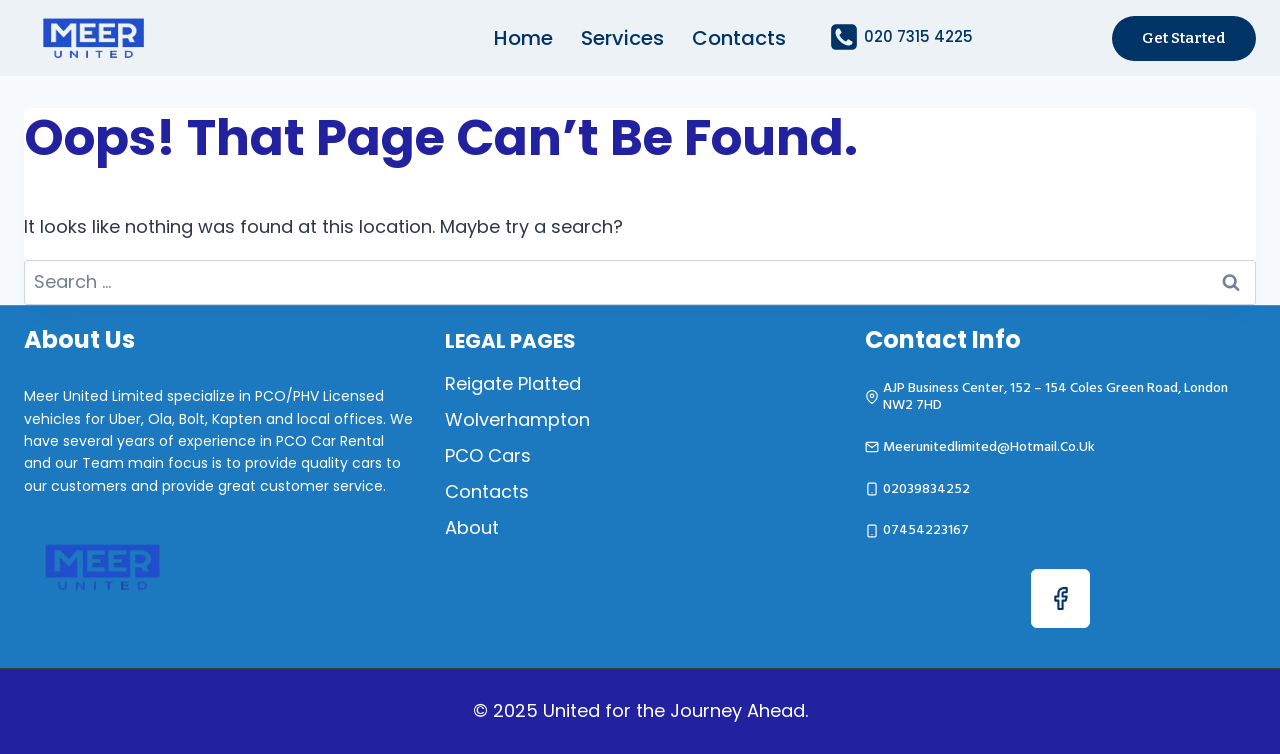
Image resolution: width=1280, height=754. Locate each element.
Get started (1184, 38)
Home (523, 38)
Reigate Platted (513, 383)
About (472, 527)
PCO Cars (488, 455)
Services (622, 38)
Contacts (739, 38)
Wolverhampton (517, 419)
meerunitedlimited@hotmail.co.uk (989, 446)
